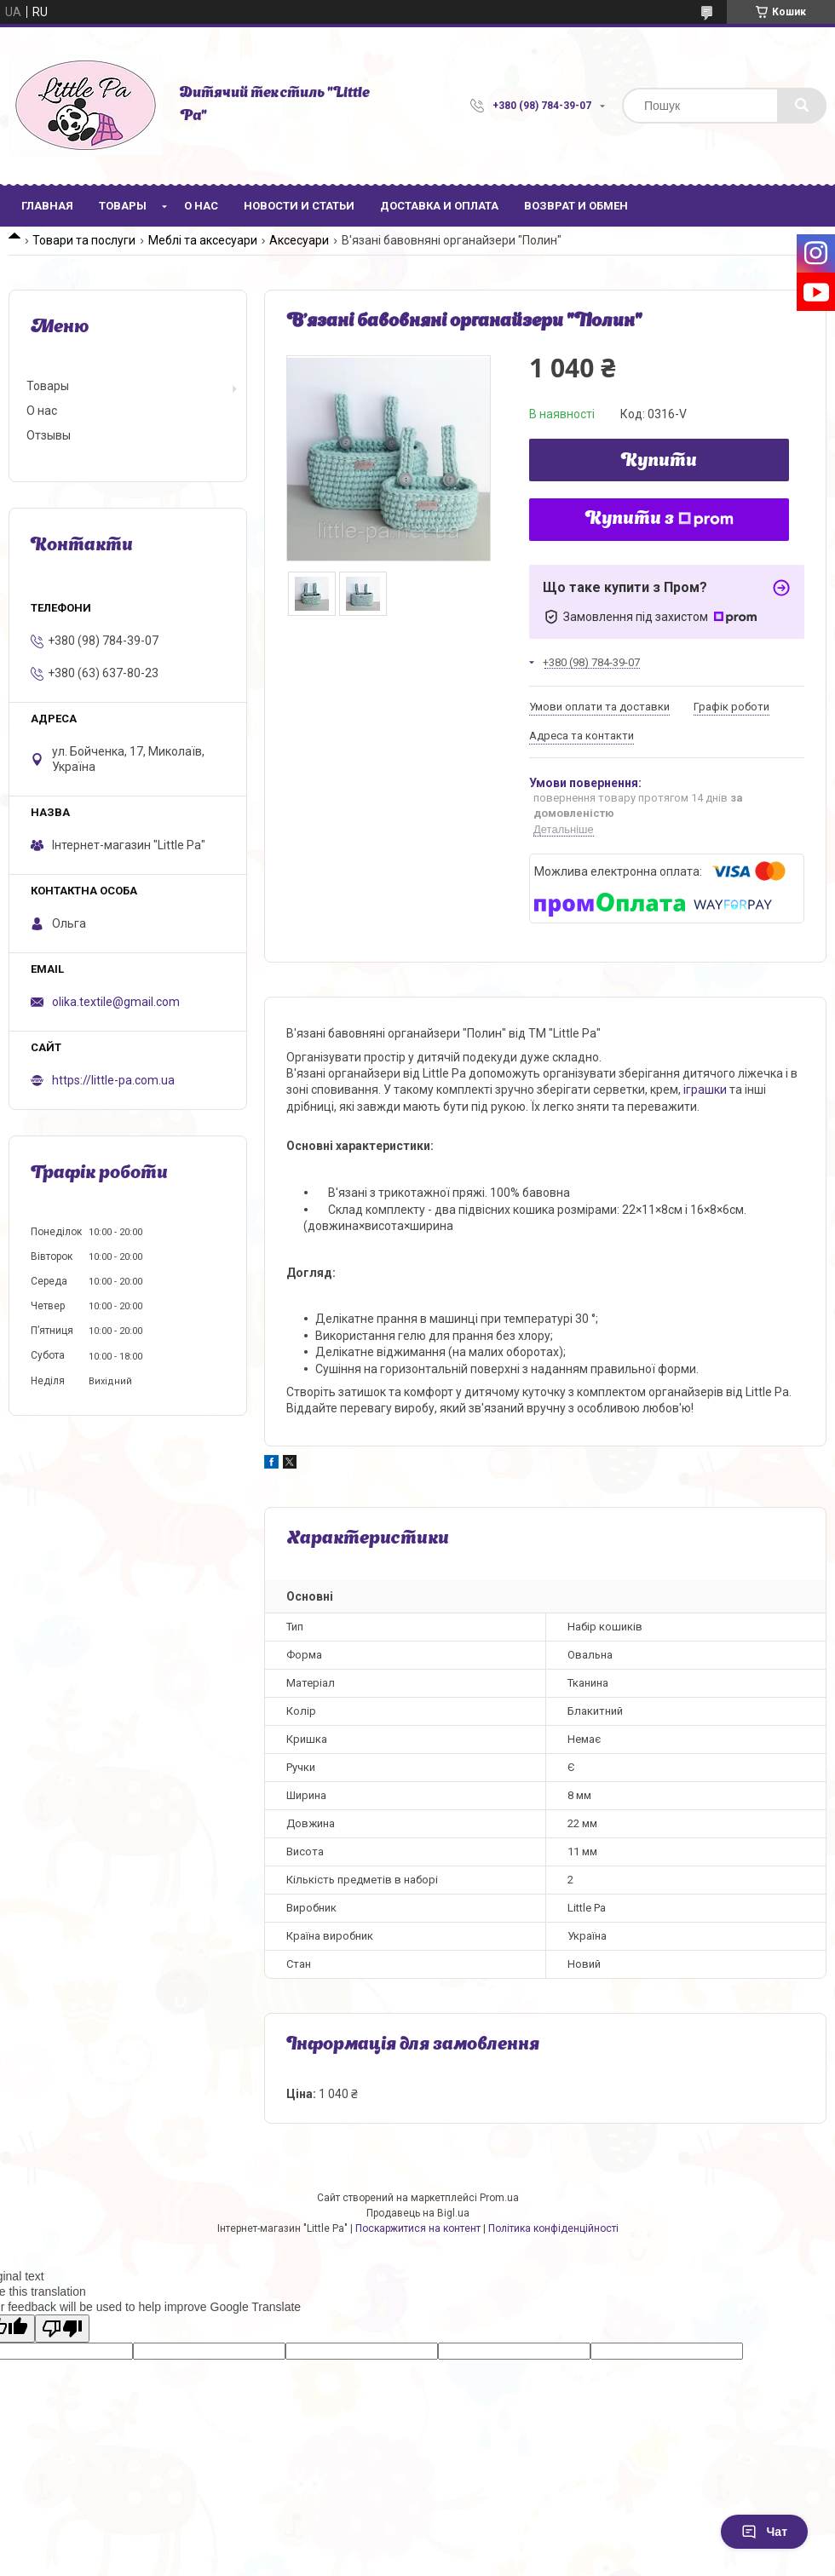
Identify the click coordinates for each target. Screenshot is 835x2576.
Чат (764, 2531)
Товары (123, 205)
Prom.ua (499, 2198)
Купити (659, 461)
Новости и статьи (299, 205)
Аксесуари (299, 240)
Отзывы (48, 435)
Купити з (659, 519)
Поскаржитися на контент (418, 2228)
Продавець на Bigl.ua (417, 2213)
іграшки (705, 1089)
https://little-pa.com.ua (113, 1080)
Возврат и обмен (576, 205)
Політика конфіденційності (553, 2228)
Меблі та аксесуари (202, 240)
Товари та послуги (83, 240)
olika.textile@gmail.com (116, 1002)
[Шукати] (801, 106)
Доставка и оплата (439, 205)
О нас (201, 205)
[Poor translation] (62, 2328)
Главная (47, 205)
